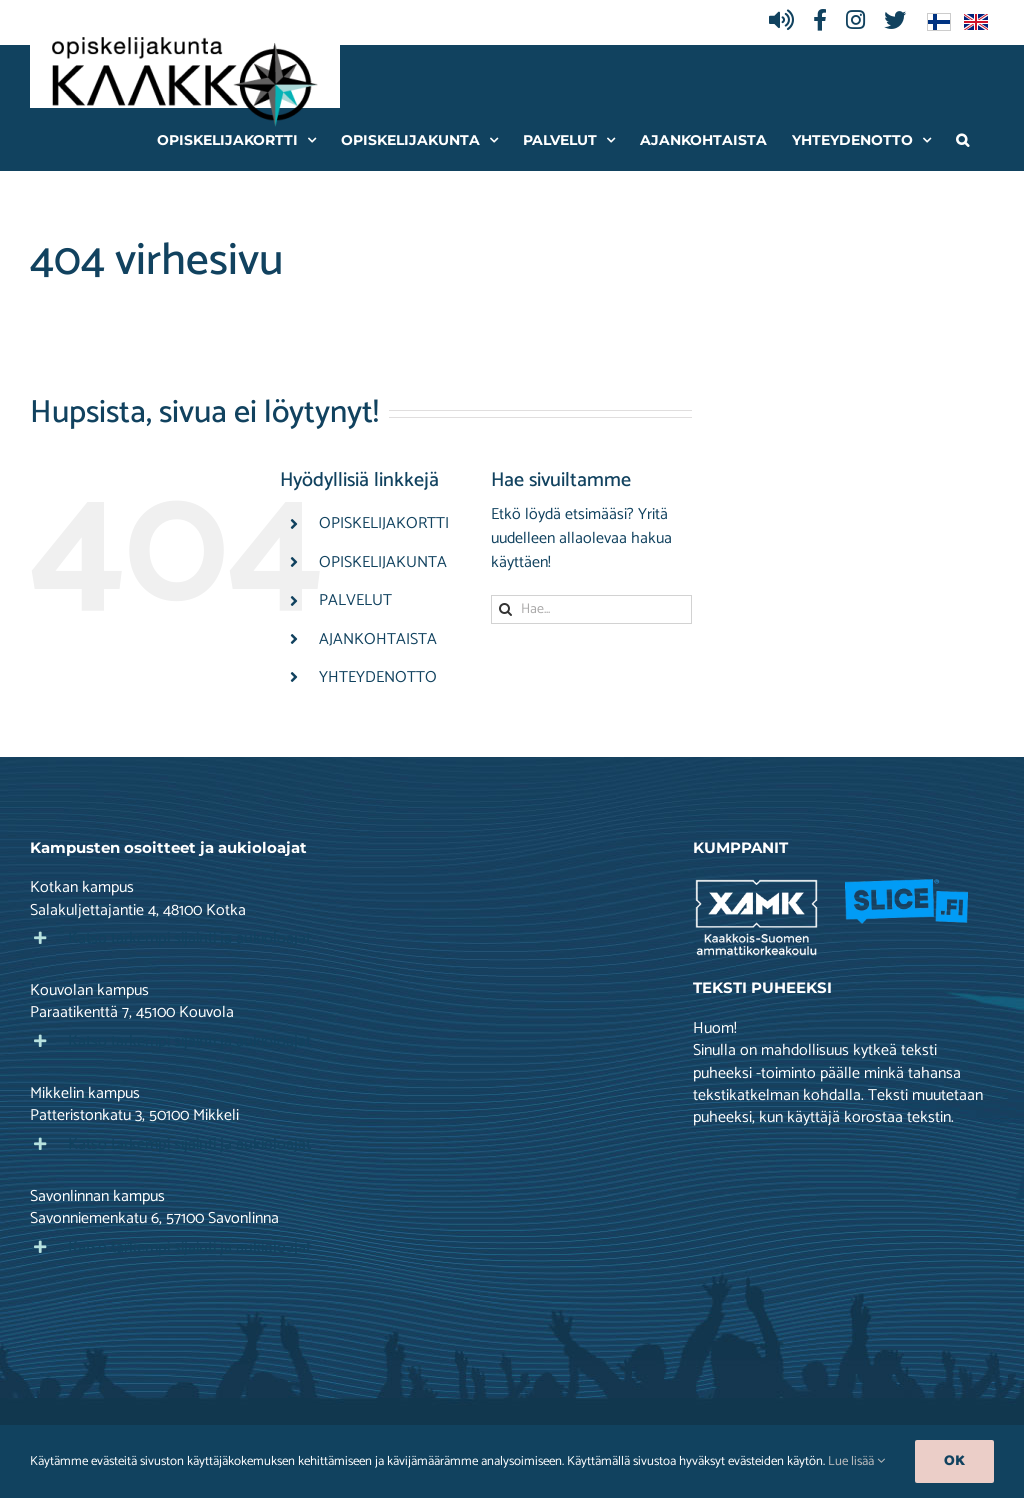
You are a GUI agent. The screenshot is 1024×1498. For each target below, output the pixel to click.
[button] (962, 139)
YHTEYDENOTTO (378, 677)
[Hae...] (591, 609)
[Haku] (505, 609)
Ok (954, 1461)
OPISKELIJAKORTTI (384, 523)
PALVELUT (355, 600)
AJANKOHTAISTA (378, 639)
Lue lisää (856, 1461)
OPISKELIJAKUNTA (383, 562)
